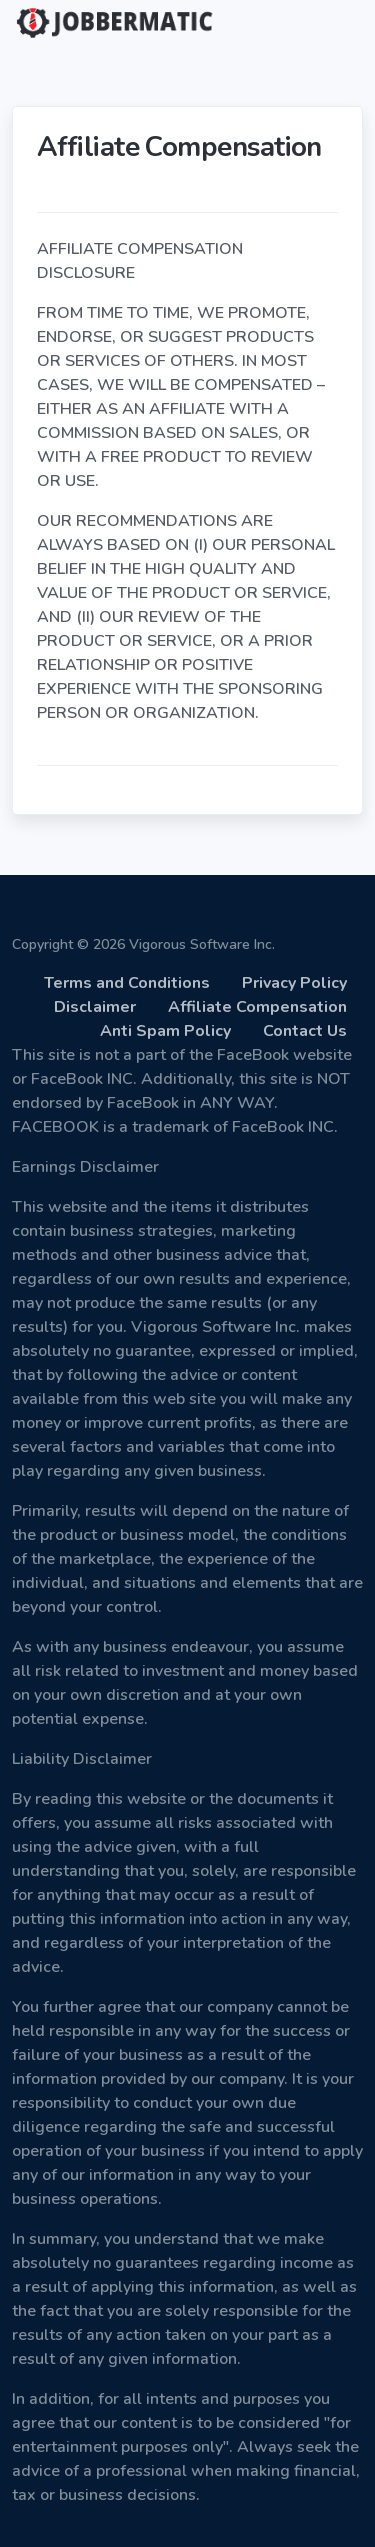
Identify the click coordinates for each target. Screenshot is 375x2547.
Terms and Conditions (127, 983)
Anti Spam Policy (165, 1031)
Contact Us (305, 1031)
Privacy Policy (294, 983)
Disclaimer (95, 1007)
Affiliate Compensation (257, 1007)
